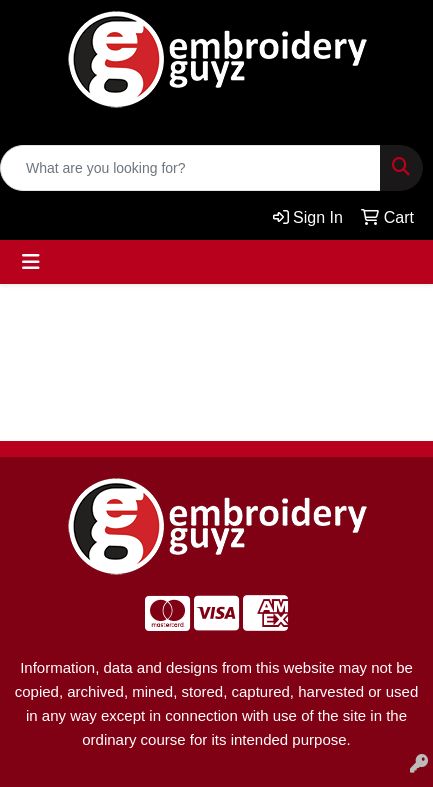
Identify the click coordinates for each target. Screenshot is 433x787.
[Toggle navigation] (31, 262)
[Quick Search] (190, 168)
